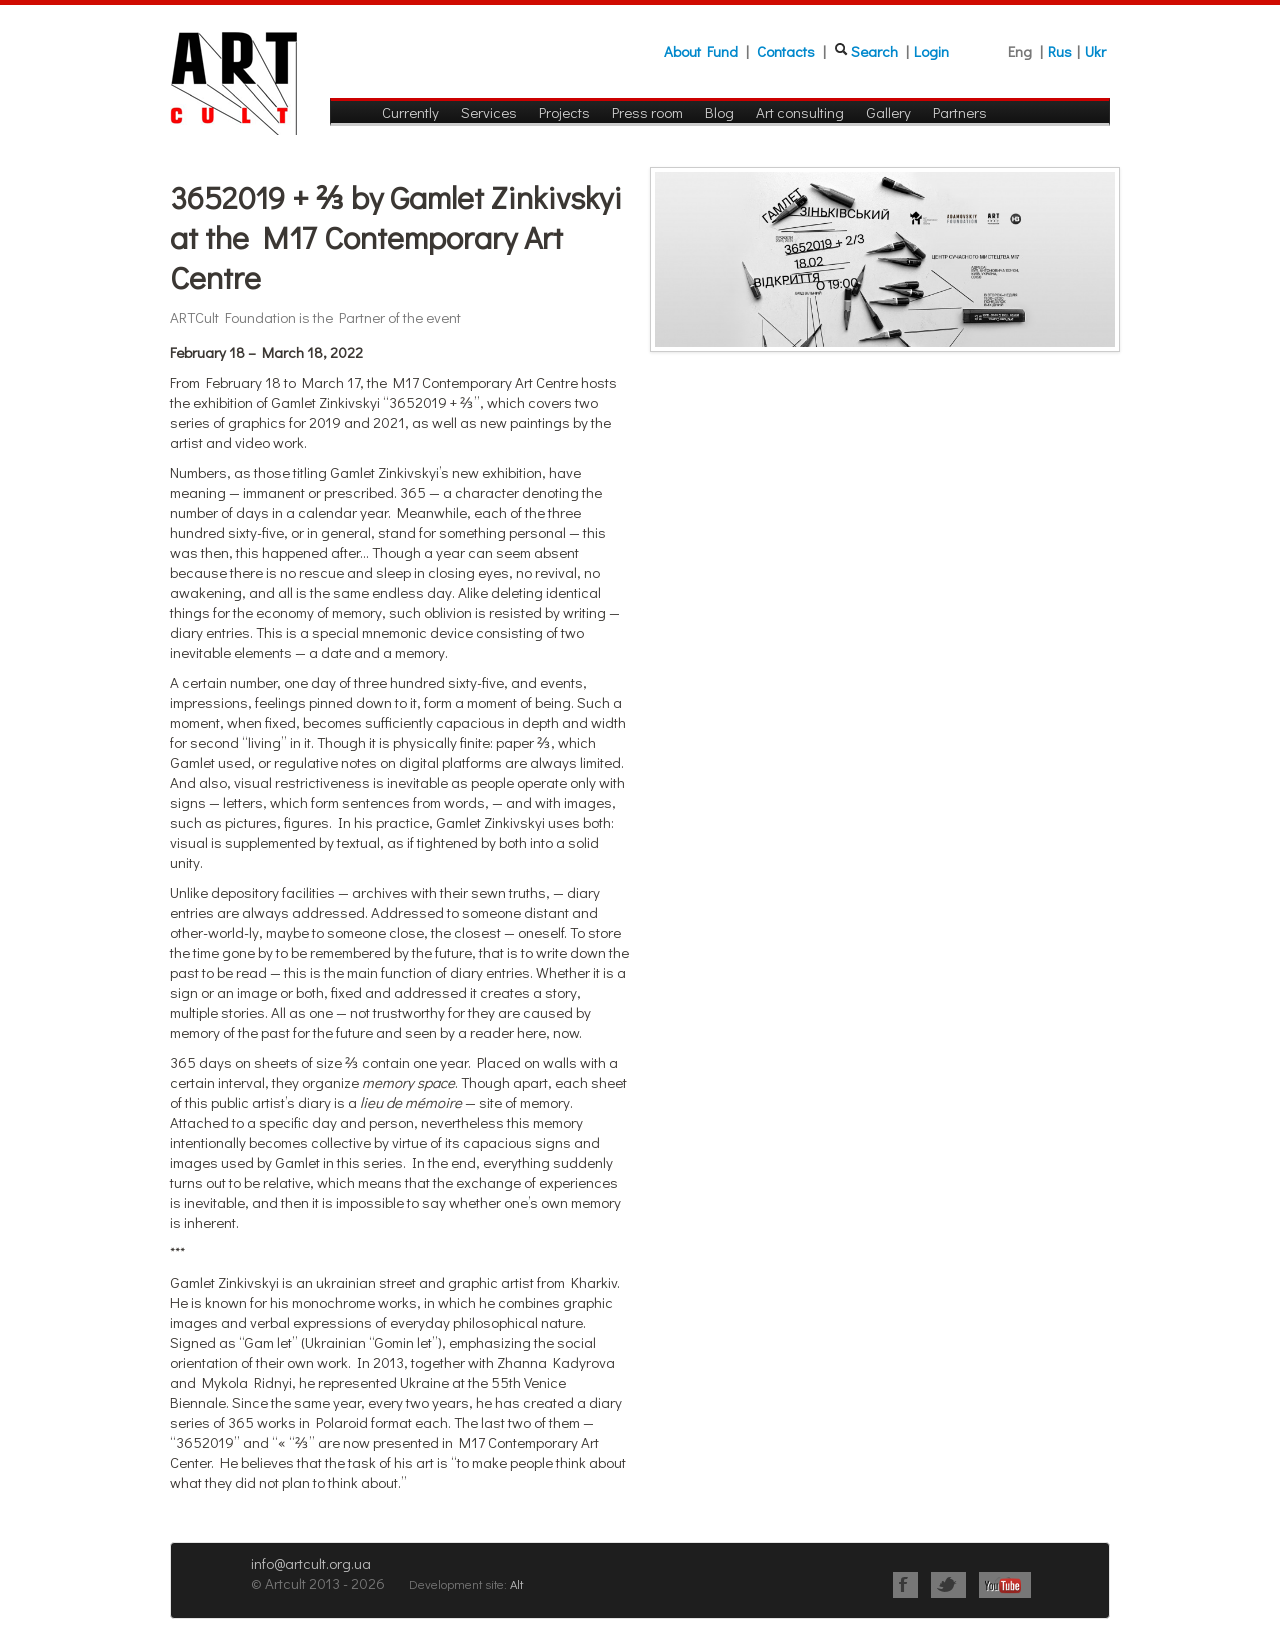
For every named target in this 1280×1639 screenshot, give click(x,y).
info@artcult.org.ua (311, 1563)
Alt (516, 1584)
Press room (647, 112)
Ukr (1095, 51)
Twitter (948, 1585)
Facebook (905, 1585)
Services (489, 112)
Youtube (1005, 1585)
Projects (564, 112)
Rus (1060, 51)
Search (874, 51)
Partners (960, 112)
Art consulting (800, 112)
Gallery (888, 112)
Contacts (786, 51)
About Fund (701, 51)
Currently (410, 112)
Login (931, 51)
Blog (719, 112)
